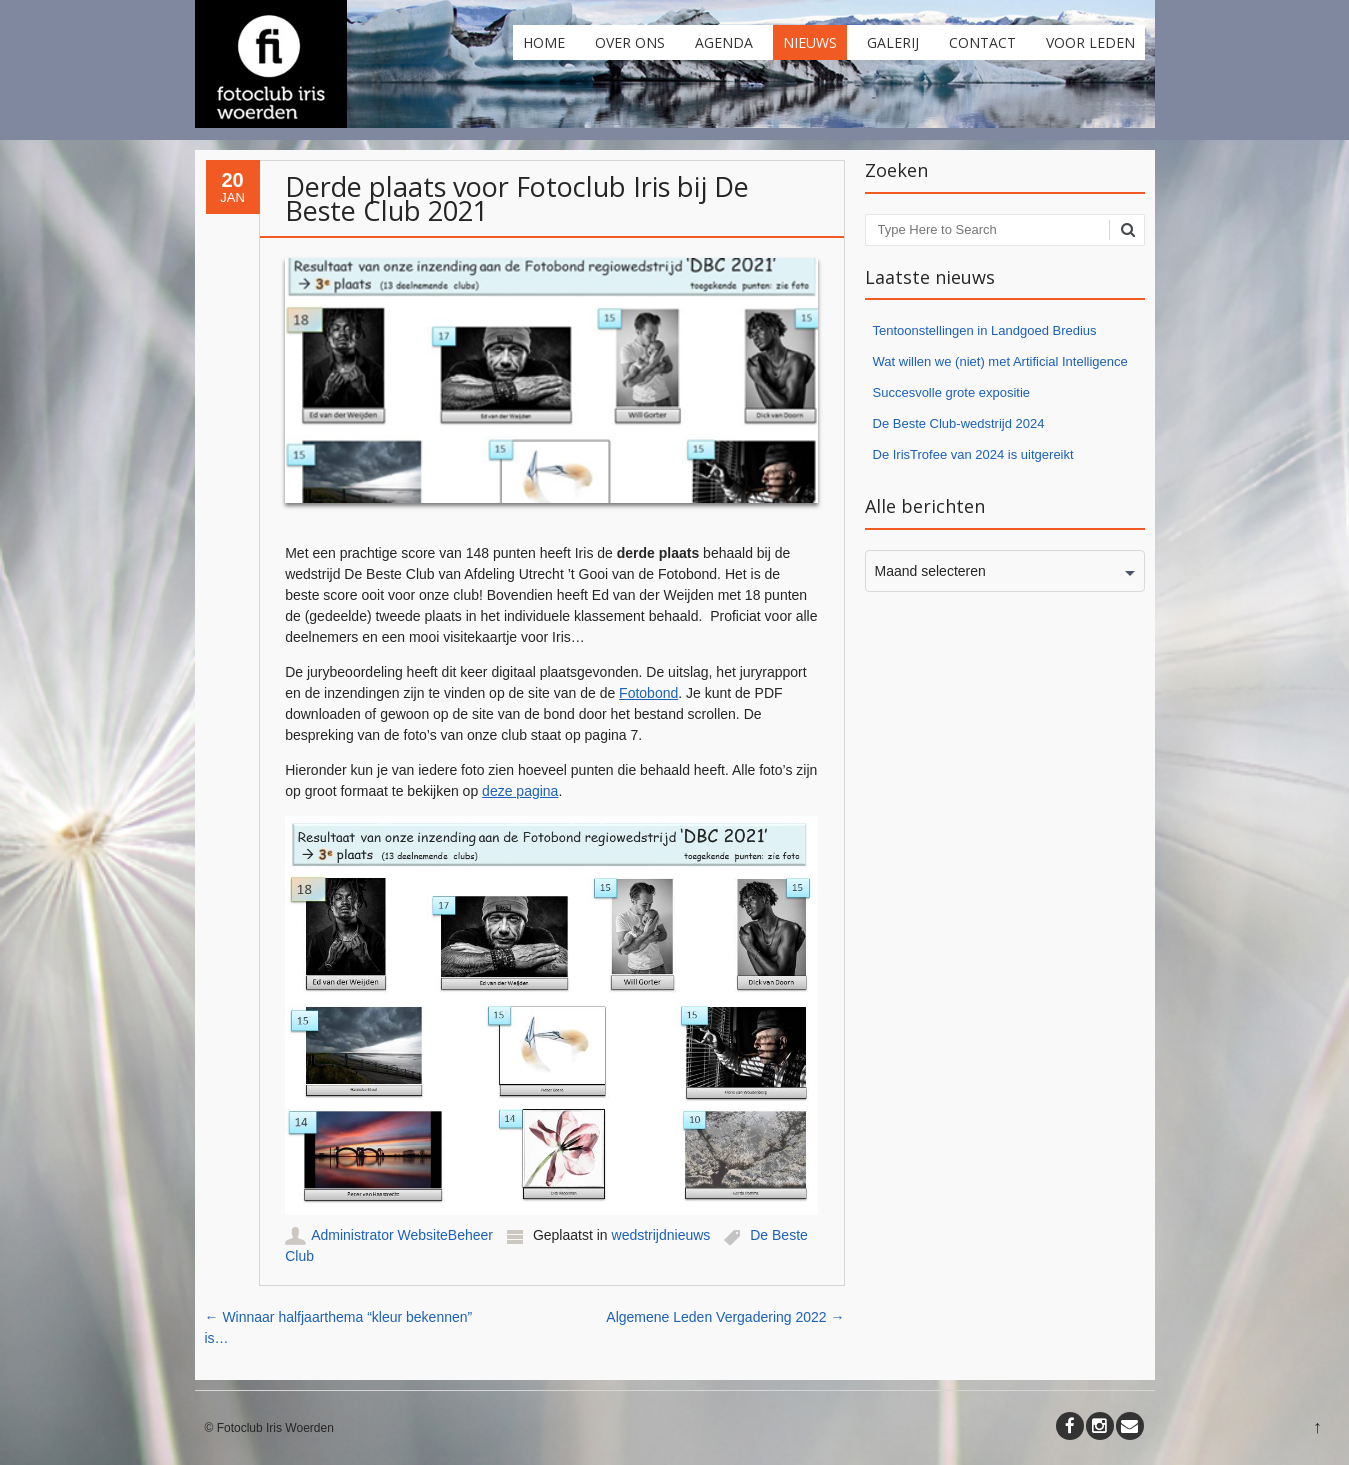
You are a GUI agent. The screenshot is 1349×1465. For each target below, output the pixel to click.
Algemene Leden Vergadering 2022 (725, 1317)
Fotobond (648, 693)
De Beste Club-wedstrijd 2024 (959, 423)
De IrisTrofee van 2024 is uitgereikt (973, 454)
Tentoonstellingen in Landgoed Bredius (985, 330)
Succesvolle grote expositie (952, 392)
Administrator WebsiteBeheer (402, 1235)
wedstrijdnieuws (661, 1235)
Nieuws (810, 42)
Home (544, 42)
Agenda (724, 42)
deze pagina (520, 791)
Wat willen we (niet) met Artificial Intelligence (1000, 361)
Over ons (630, 42)
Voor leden (1090, 42)
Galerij (893, 42)
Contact (982, 42)
